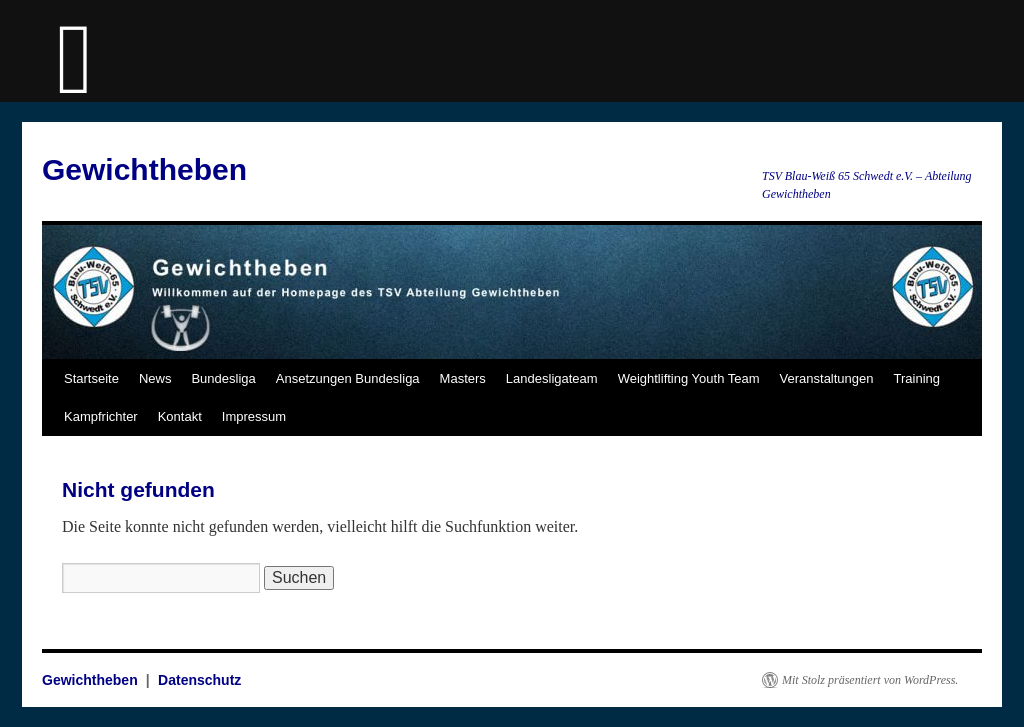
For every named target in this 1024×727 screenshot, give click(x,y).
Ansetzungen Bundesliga (348, 378)
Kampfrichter (101, 416)
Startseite (91, 378)
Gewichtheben (144, 169)
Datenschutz (199, 680)
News (155, 378)
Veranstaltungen (827, 378)
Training (917, 378)
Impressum (254, 416)
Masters (463, 378)
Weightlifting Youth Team (689, 378)
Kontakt (180, 416)
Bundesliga (223, 378)
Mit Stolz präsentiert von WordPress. (870, 680)
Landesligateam (552, 378)
